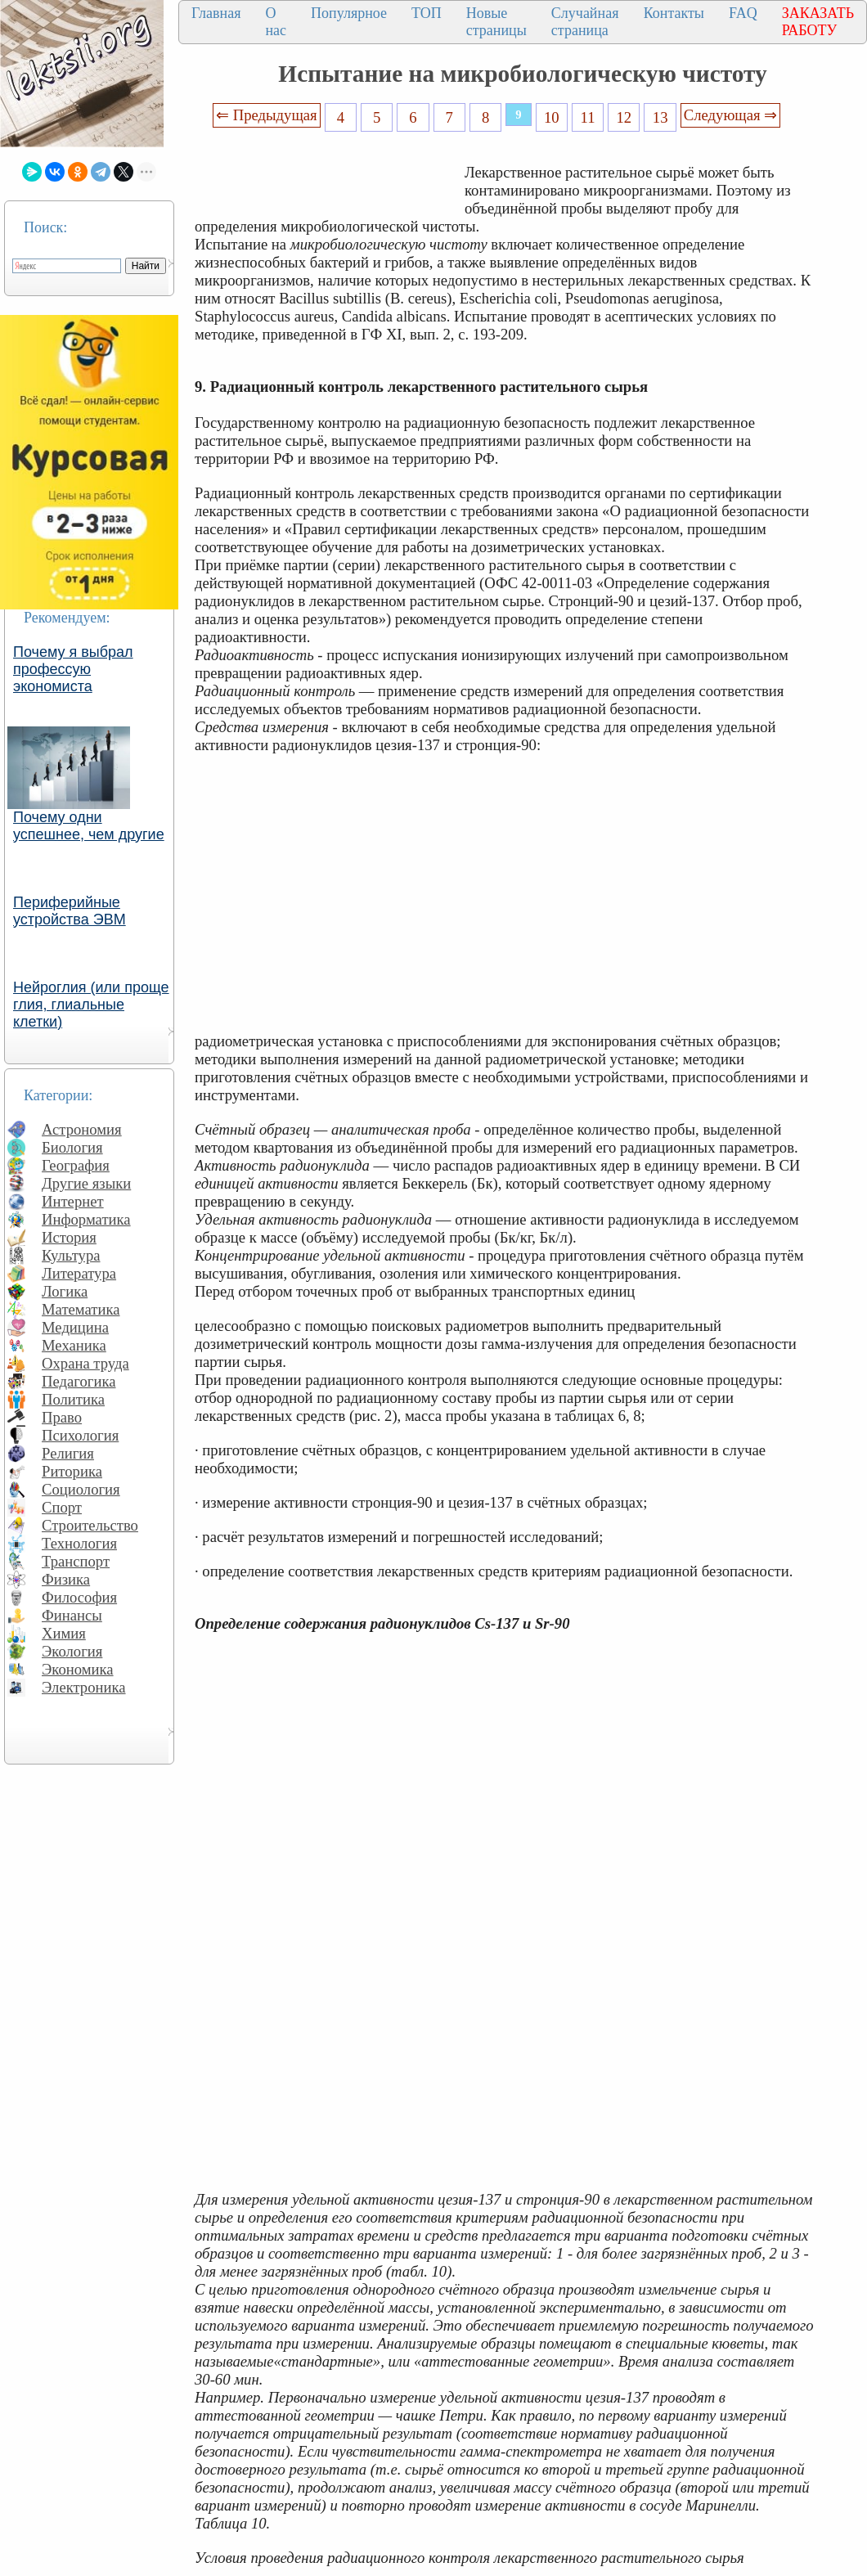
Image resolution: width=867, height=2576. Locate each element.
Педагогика (79, 1381)
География (76, 1165)
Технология (79, 1543)
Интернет (73, 1201)
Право (62, 1417)
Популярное (349, 13)
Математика (81, 1309)
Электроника (84, 1687)
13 (660, 117)
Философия (79, 1597)
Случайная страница (585, 21)
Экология (72, 1651)
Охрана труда (85, 1363)
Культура (71, 1255)
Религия (68, 1453)
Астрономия (82, 1129)
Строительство (90, 1525)
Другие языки (86, 1183)
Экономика (78, 1669)
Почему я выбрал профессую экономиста (73, 669)
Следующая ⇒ (730, 115)
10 (551, 117)
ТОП (426, 13)
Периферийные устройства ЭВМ (69, 911)
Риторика (72, 1471)
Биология (72, 1147)
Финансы (72, 1615)
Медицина (75, 1327)
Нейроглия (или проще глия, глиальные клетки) (91, 1004)
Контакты (674, 13)
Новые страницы (496, 21)
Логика (65, 1291)
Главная (215, 13)
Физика (66, 1579)
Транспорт (76, 1561)
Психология (80, 1435)
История (69, 1237)
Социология (81, 1489)
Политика (73, 1399)
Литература (79, 1273)
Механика (74, 1345)
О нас (275, 21)
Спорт (62, 1507)
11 (588, 117)
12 (624, 117)
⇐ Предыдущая (266, 115)
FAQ (743, 13)
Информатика (86, 1219)
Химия (64, 1633)
